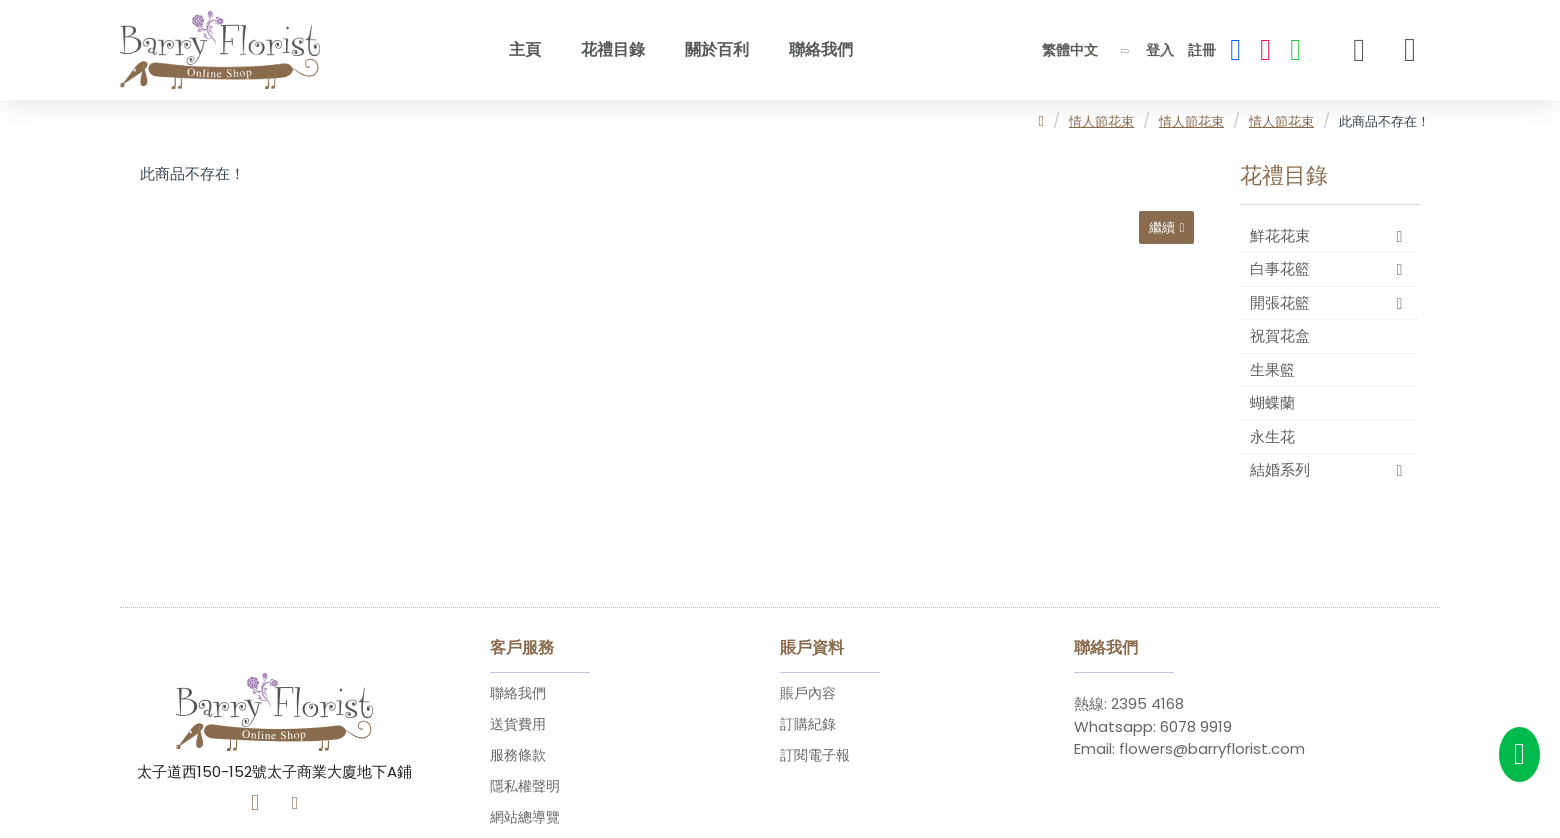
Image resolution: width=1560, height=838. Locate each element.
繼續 (1157, 231)
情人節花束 (1101, 121)
